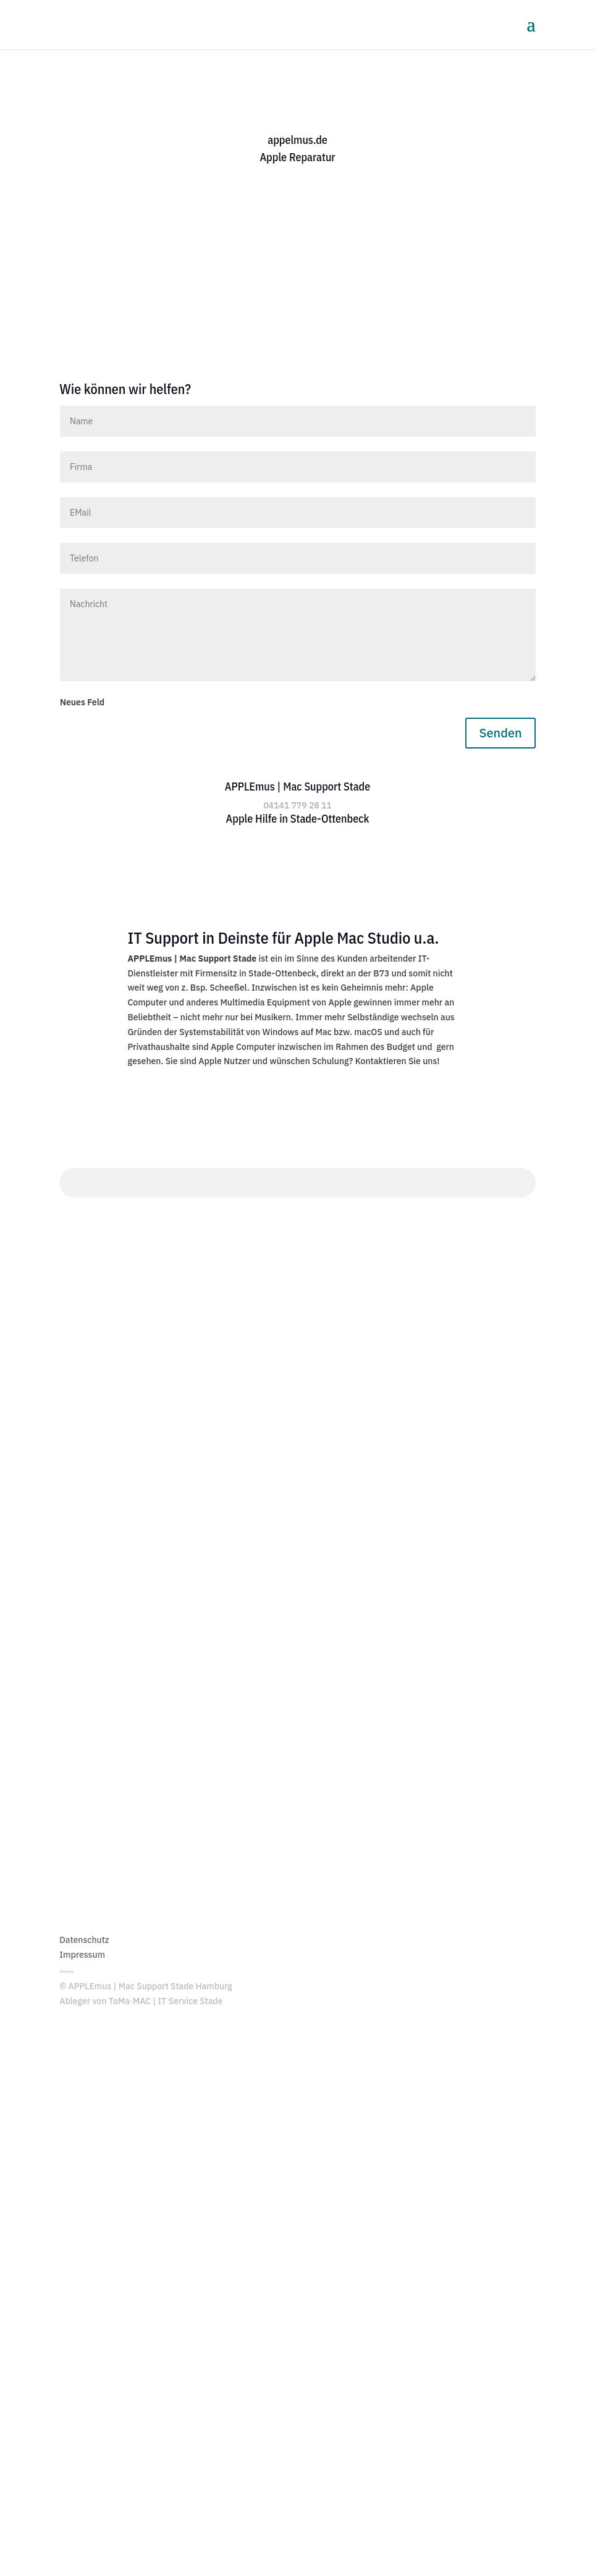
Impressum (82, 1954)
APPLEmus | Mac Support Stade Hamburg (150, 1986)
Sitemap (66, 1971)
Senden (500, 732)
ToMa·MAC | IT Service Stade (166, 2001)
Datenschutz (84, 1939)
